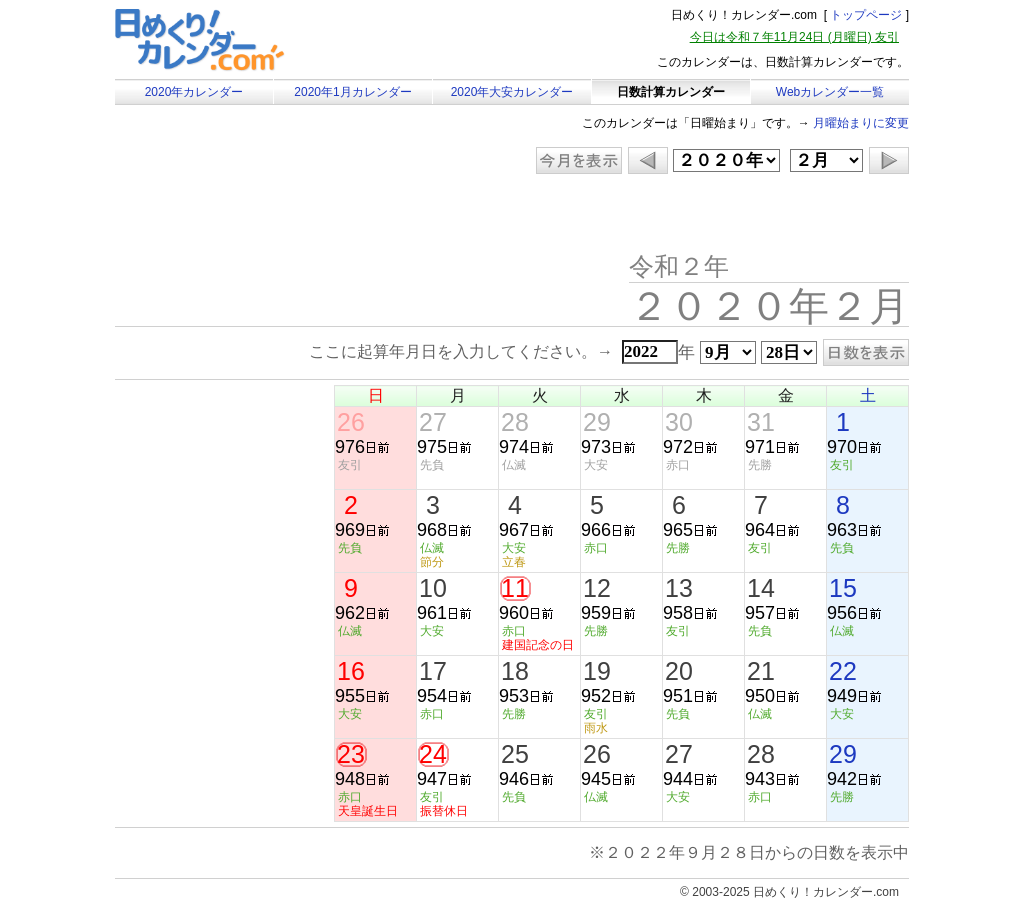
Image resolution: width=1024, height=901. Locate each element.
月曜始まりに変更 (861, 123)
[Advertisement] (284, 215)
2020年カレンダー (194, 92)
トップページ (866, 15)
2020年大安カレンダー (512, 92)
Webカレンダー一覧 (830, 92)
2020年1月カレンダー (352, 92)
